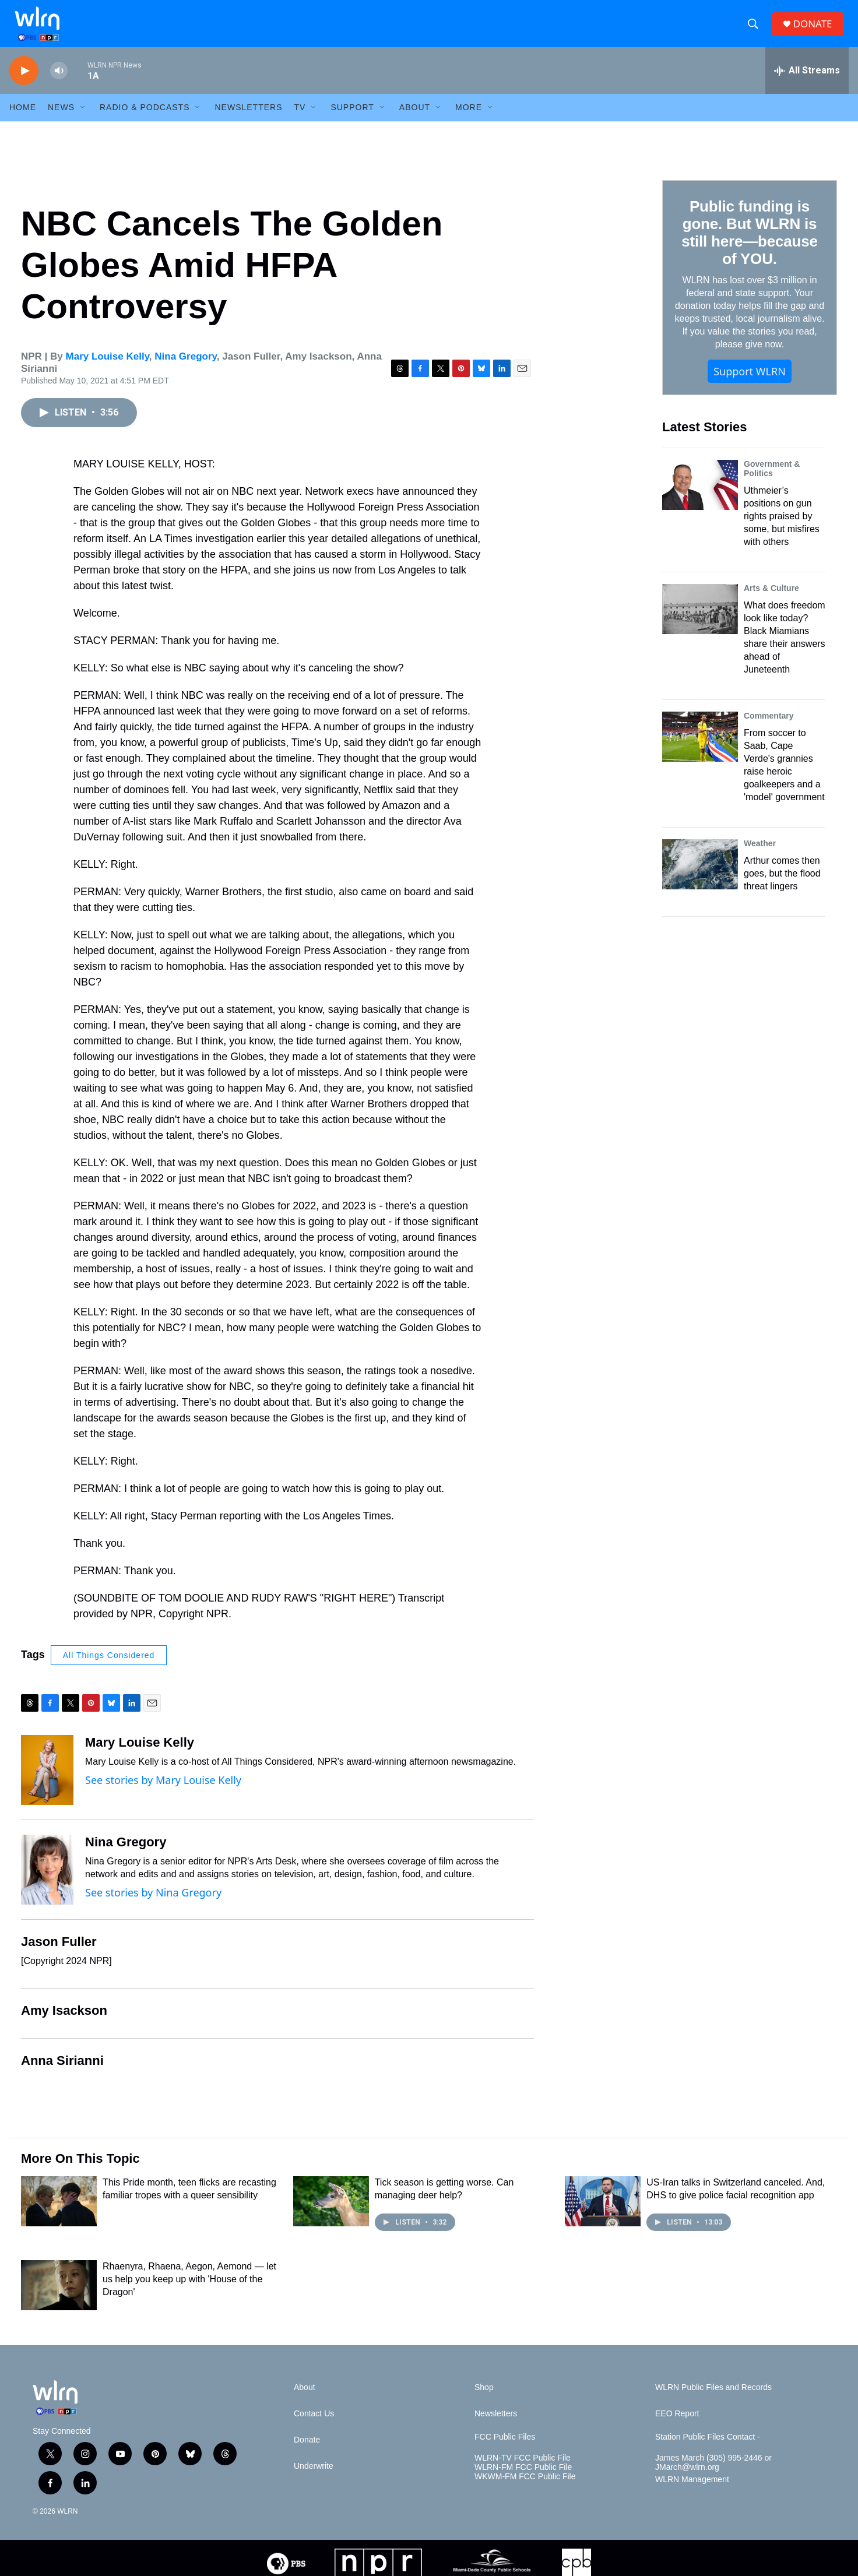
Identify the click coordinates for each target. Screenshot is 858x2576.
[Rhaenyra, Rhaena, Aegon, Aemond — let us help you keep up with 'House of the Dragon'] (59, 2299)
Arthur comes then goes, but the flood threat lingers (782, 887)
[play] (24, 85)
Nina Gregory (185, 370)
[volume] (59, 85)
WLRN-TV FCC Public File (522, 2472)
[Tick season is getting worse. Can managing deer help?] (331, 2215)
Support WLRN (749, 385)
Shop (484, 2401)
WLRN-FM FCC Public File (523, 2481)
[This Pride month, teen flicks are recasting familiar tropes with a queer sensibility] (59, 2215)
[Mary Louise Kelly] (47, 1784)
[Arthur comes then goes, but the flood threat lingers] (700, 878)
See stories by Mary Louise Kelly (163, 1794)
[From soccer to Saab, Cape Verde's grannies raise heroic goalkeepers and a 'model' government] (700, 751)
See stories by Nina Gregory (153, 1906)
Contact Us (314, 2427)
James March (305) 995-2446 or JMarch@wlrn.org (713, 2477)
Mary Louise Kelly (107, 370)
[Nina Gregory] (47, 1884)
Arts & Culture (771, 602)
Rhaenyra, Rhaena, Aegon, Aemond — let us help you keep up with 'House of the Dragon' (189, 2293)
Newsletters (248, 121)
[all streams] (807, 84)
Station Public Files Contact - (707, 2451)
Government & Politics (772, 482)
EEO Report (677, 2427)
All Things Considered (109, 1669)
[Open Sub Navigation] (83, 121)
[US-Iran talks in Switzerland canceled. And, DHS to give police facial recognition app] (603, 2215)
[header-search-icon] (755, 31)
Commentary (769, 729)
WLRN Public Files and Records (713, 2401)
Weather (760, 857)
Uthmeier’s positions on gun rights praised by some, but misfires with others (782, 530)
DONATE (816, 30)
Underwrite (313, 2480)
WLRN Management (692, 2493)
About (414, 121)
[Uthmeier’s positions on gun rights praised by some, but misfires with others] (700, 499)
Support (352, 121)
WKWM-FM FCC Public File (524, 2490)
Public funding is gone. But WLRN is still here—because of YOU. (749, 246)
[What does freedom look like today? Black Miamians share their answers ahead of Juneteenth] (700, 623)
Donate (307, 2454)
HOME (22, 121)
